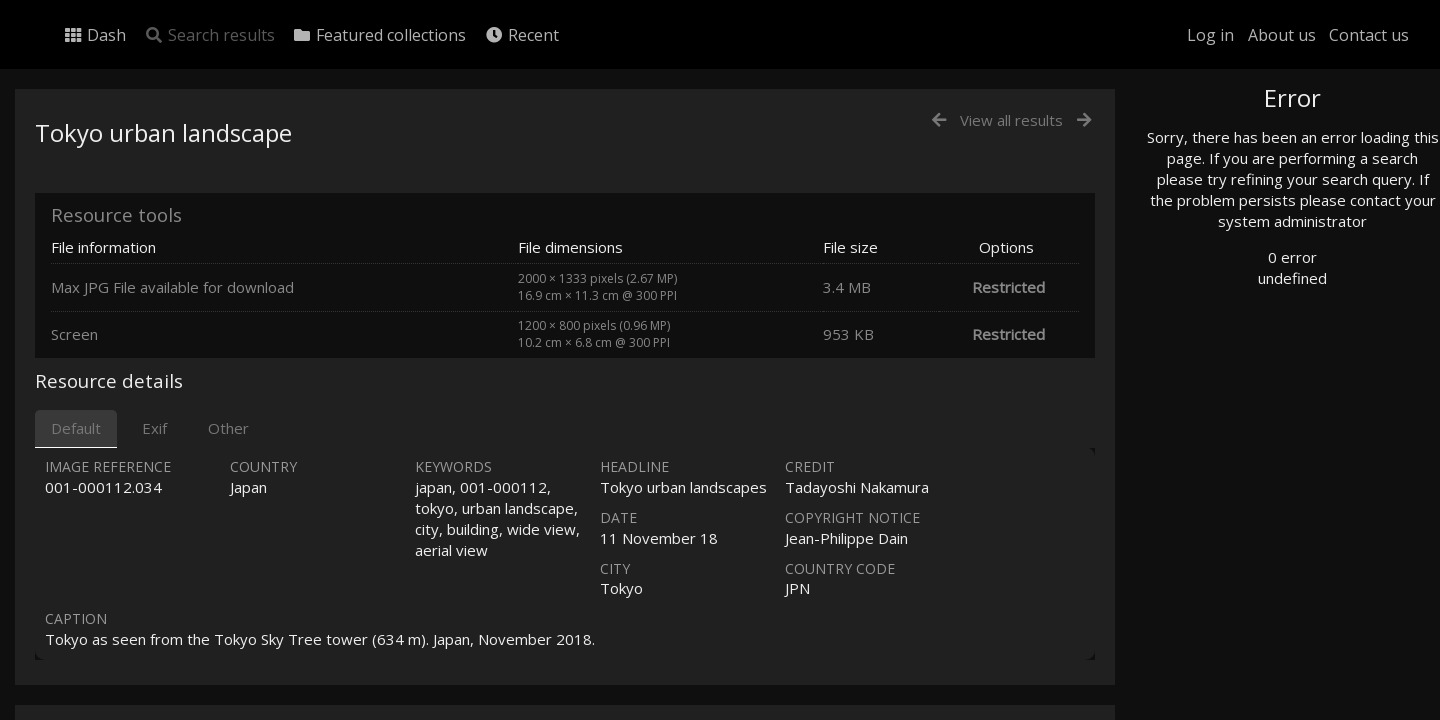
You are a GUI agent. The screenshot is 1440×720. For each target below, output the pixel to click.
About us (1282, 35)
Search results (209, 35)
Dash (94, 35)
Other (228, 428)
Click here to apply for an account (1274, 708)
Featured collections (379, 35)
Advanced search (1238, 406)
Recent (521, 35)
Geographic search (1243, 384)
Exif (154, 428)
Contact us (1369, 35)
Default (76, 428)
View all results (1011, 120)
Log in (1210, 35)
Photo (1205, 143)
